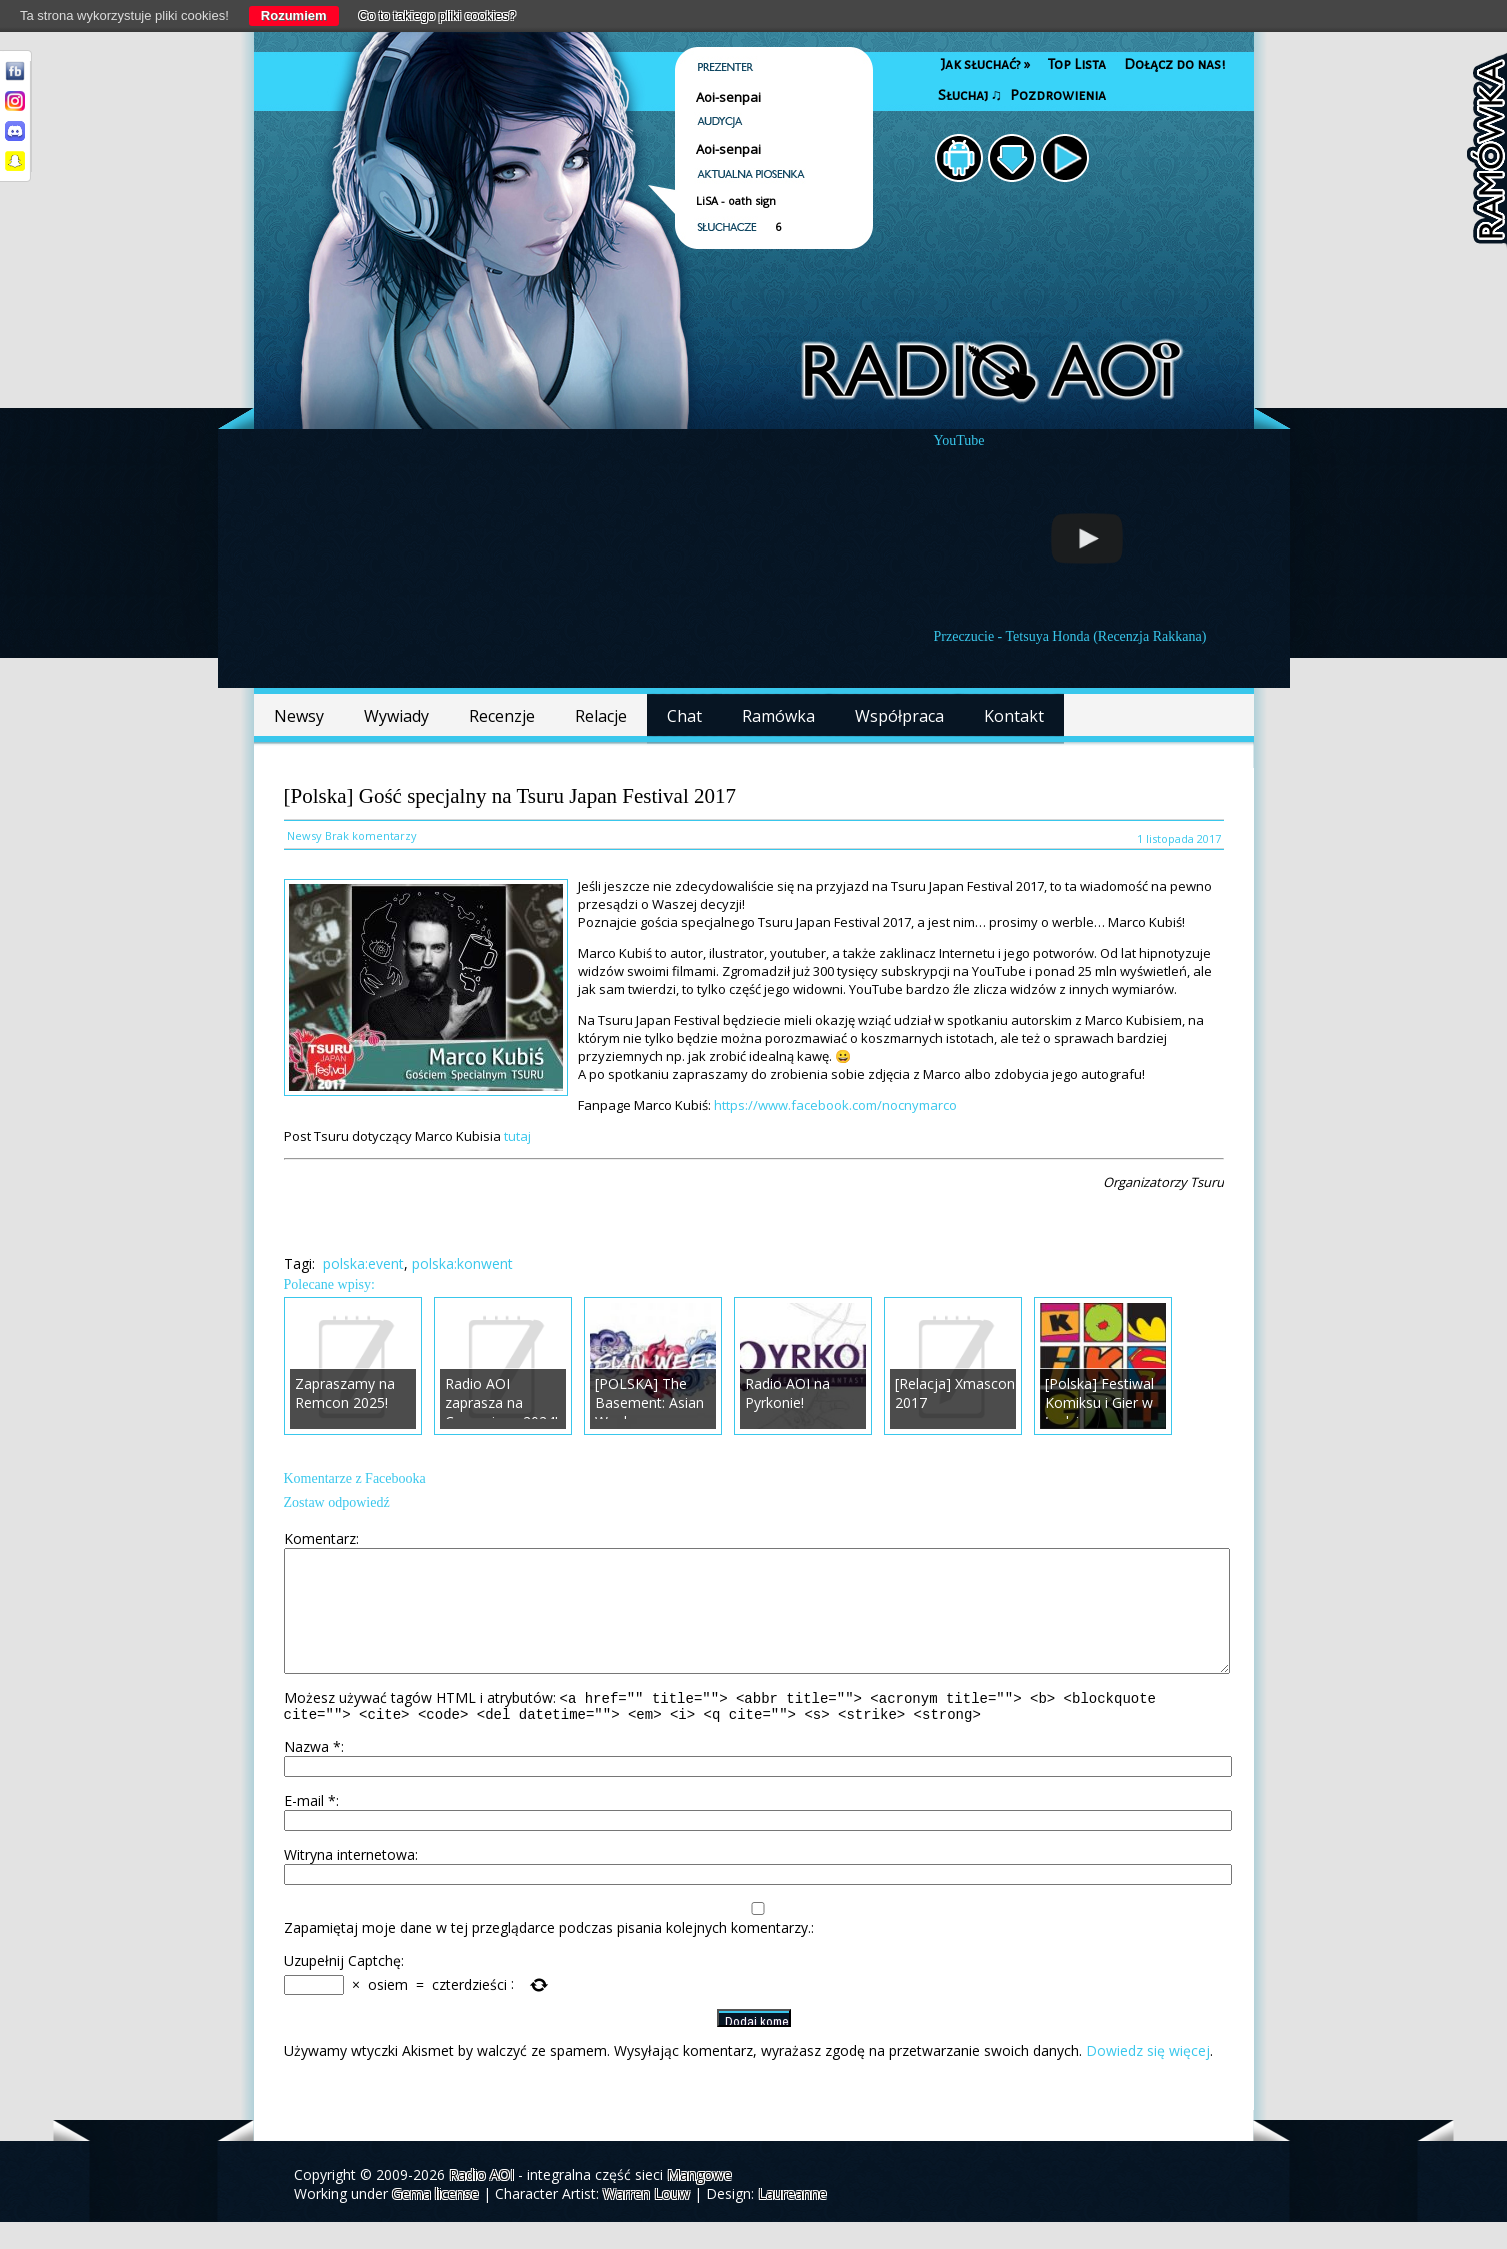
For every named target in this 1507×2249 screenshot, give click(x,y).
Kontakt (1014, 716)
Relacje (601, 716)
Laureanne (792, 2220)
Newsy (299, 716)
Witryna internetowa (349, 1881)
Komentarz (320, 1538)
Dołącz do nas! (1174, 64)
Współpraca (899, 716)
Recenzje (502, 716)
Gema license (435, 2220)
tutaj (517, 1136)
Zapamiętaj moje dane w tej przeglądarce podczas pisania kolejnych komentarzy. (547, 1954)
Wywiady (396, 716)
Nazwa (312, 1773)
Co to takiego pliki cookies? (438, 15)
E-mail (310, 1827)
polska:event (363, 1263)
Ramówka (778, 716)
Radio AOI (481, 2201)
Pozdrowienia (1058, 95)
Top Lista (1077, 64)
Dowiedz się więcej (1148, 2077)
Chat (684, 716)
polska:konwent (462, 1263)
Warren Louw (646, 2220)
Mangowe (699, 2201)
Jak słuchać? (985, 64)
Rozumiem (294, 15)
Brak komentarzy (371, 835)
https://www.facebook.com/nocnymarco (835, 1105)
